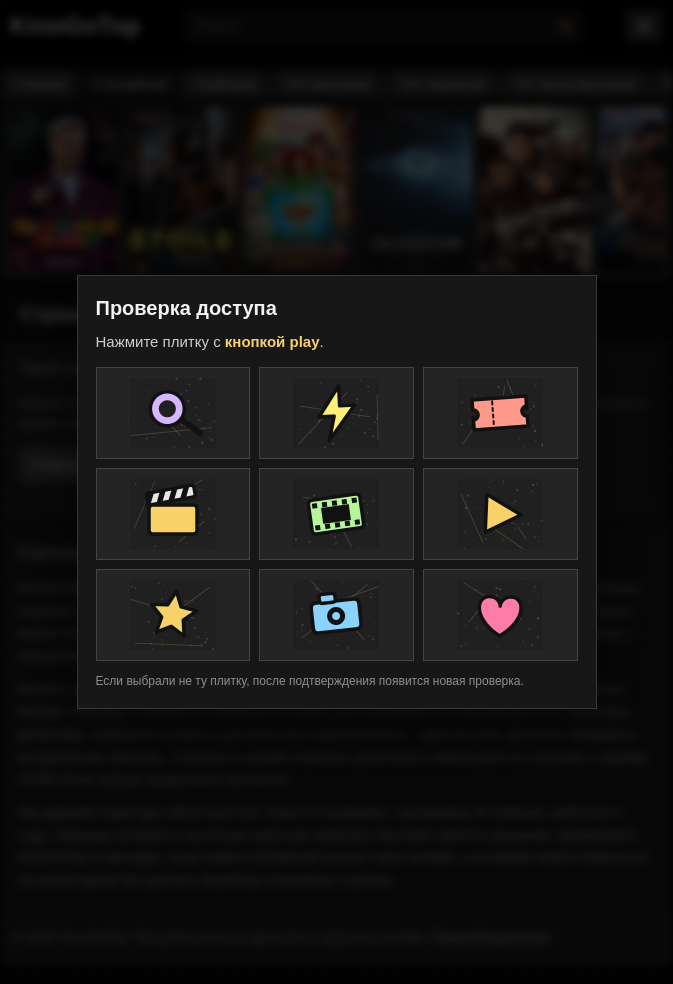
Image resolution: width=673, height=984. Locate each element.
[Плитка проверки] (173, 413)
